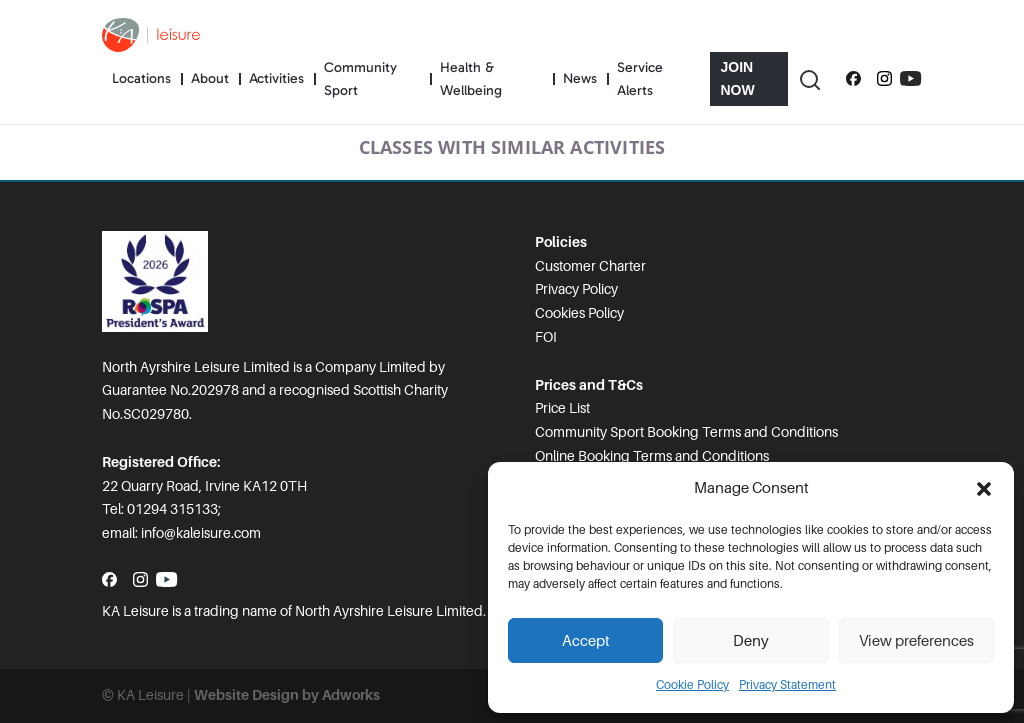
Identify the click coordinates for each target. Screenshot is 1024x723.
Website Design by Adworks (287, 695)
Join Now (737, 78)
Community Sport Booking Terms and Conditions (686, 432)
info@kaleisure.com (201, 533)
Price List (562, 408)
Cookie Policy (692, 685)
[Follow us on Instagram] (884, 79)
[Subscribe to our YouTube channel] (910, 79)
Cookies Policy (579, 313)
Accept (586, 641)
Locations (141, 78)
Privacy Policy (576, 289)
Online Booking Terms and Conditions (652, 456)
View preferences (916, 641)
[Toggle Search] (809, 79)
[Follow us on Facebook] (853, 79)
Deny (751, 641)
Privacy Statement (787, 685)
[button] (984, 489)
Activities (276, 78)
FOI (546, 337)
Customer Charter (590, 266)
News (580, 78)
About (210, 78)
